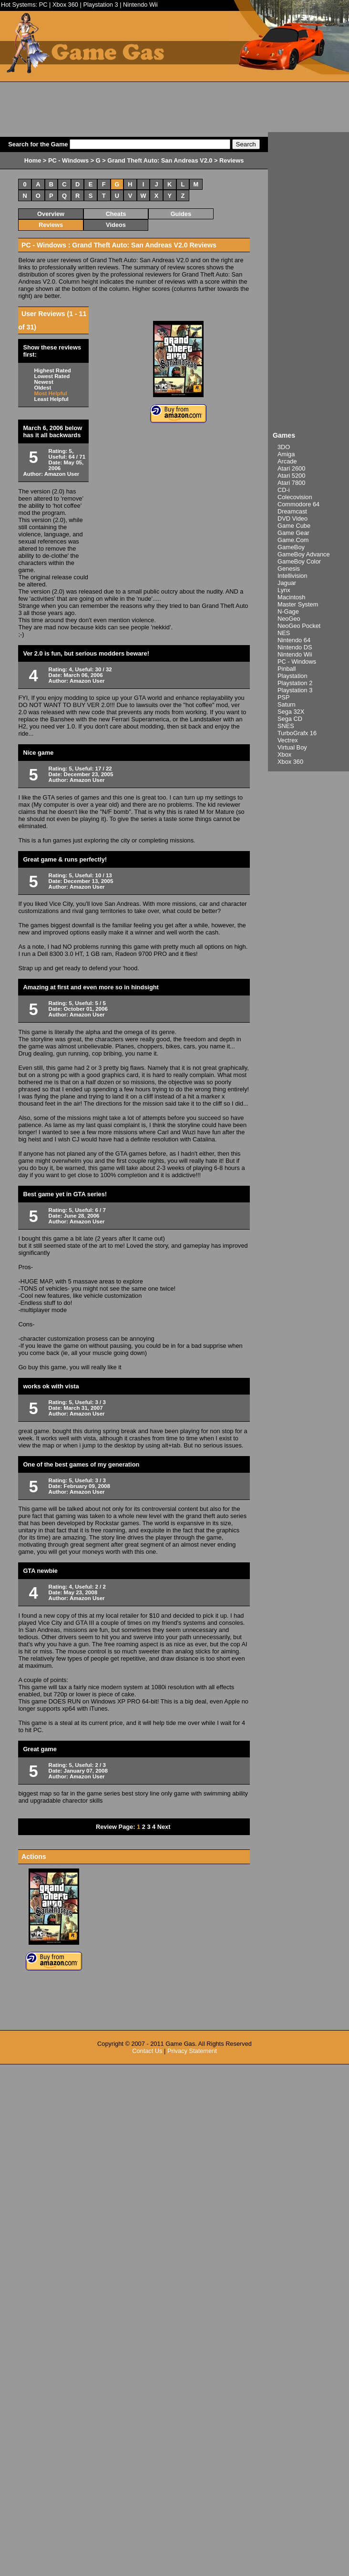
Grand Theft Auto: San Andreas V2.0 (159, 160)
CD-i (283, 489)
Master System (297, 604)
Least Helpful (51, 399)
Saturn (286, 704)
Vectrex (287, 740)
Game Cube (293, 525)
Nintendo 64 (293, 640)
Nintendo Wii (140, 4)
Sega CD (289, 718)
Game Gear (293, 532)
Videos (116, 224)
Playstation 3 (100, 4)
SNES (285, 725)
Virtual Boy (292, 747)
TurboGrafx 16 (297, 733)
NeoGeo (288, 618)
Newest (43, 382)
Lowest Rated (52, 376)
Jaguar (286, 582)
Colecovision (294, 497)
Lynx (283, 590)
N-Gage (288, 611)
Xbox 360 (65, 4)
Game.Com (292, 540)
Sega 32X (290, 711)
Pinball (286, 668)
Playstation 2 (294, 683)
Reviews (51, 224)
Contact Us (147, 2050)
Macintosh (291, 597)
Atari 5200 (291, 475)
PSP (283, 697)
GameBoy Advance (303, 554)
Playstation (292, 675)
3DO (283, 447)
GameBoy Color (299, 561)
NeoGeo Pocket (298, 625)
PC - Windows (296, 661)
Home (32, 160)
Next (164, 1826)
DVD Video (292, 518)
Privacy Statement (192, 2050)
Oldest (42, 387)
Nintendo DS (294, 647)
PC (43, 4)
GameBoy (291, 547)
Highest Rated (52, 370)
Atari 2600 (291, 468)
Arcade (287, 461)
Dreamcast (292, 511)
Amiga (286, 454)
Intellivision (292, 575)
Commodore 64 (298, 504)
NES (283, 632)
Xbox (284, 754)
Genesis (288, 568)
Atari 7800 (291, 482)
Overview (50, 213)
